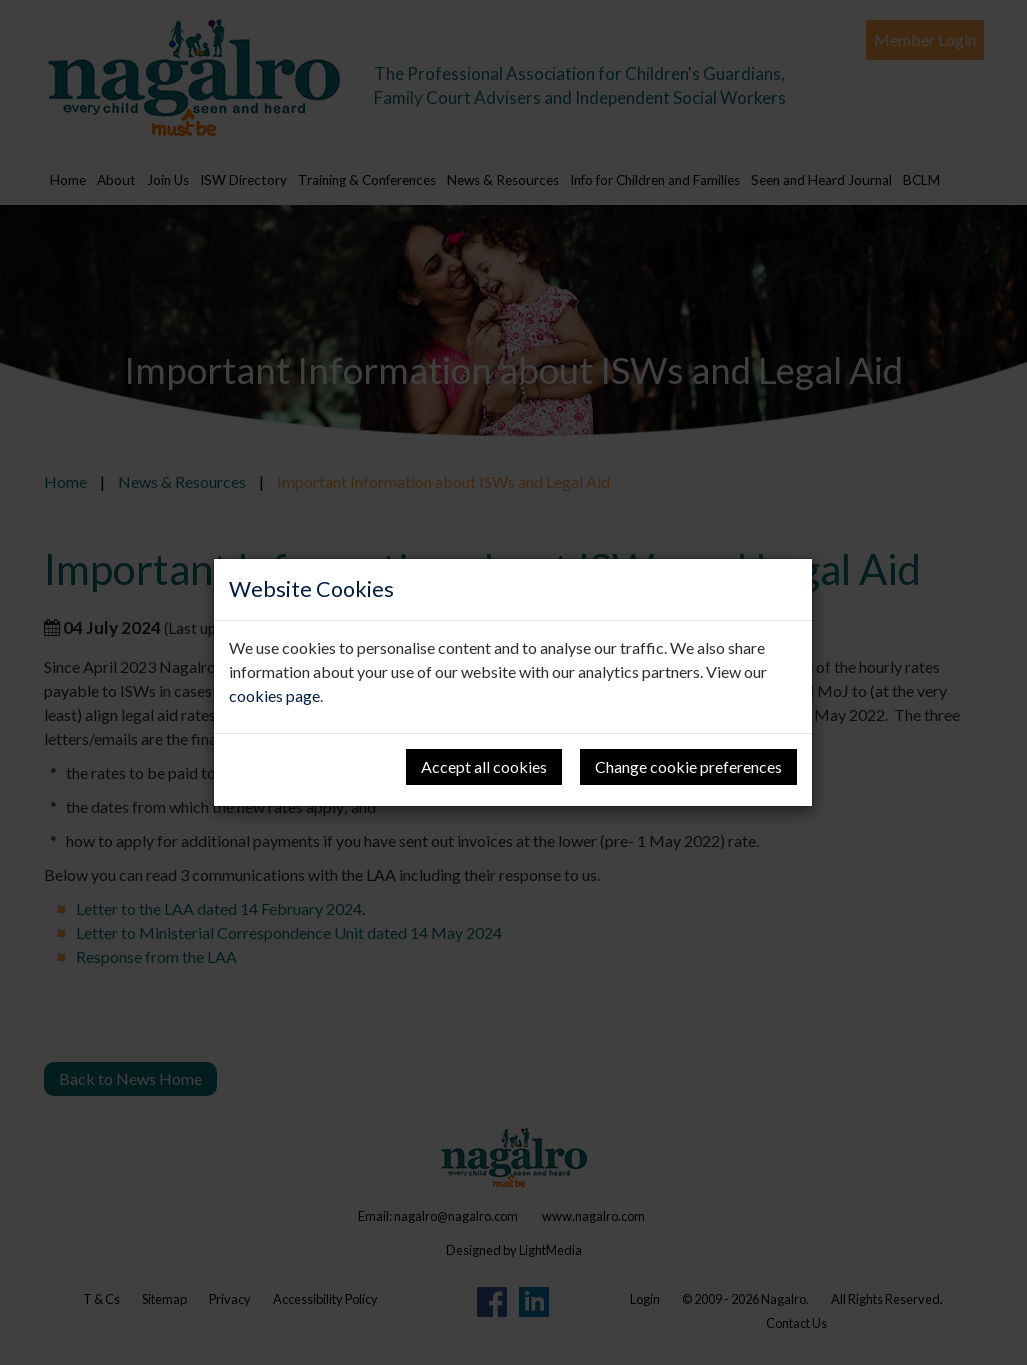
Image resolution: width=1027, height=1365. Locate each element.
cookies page (274, 695)
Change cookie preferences (688, 766)
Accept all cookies (484, 766)
